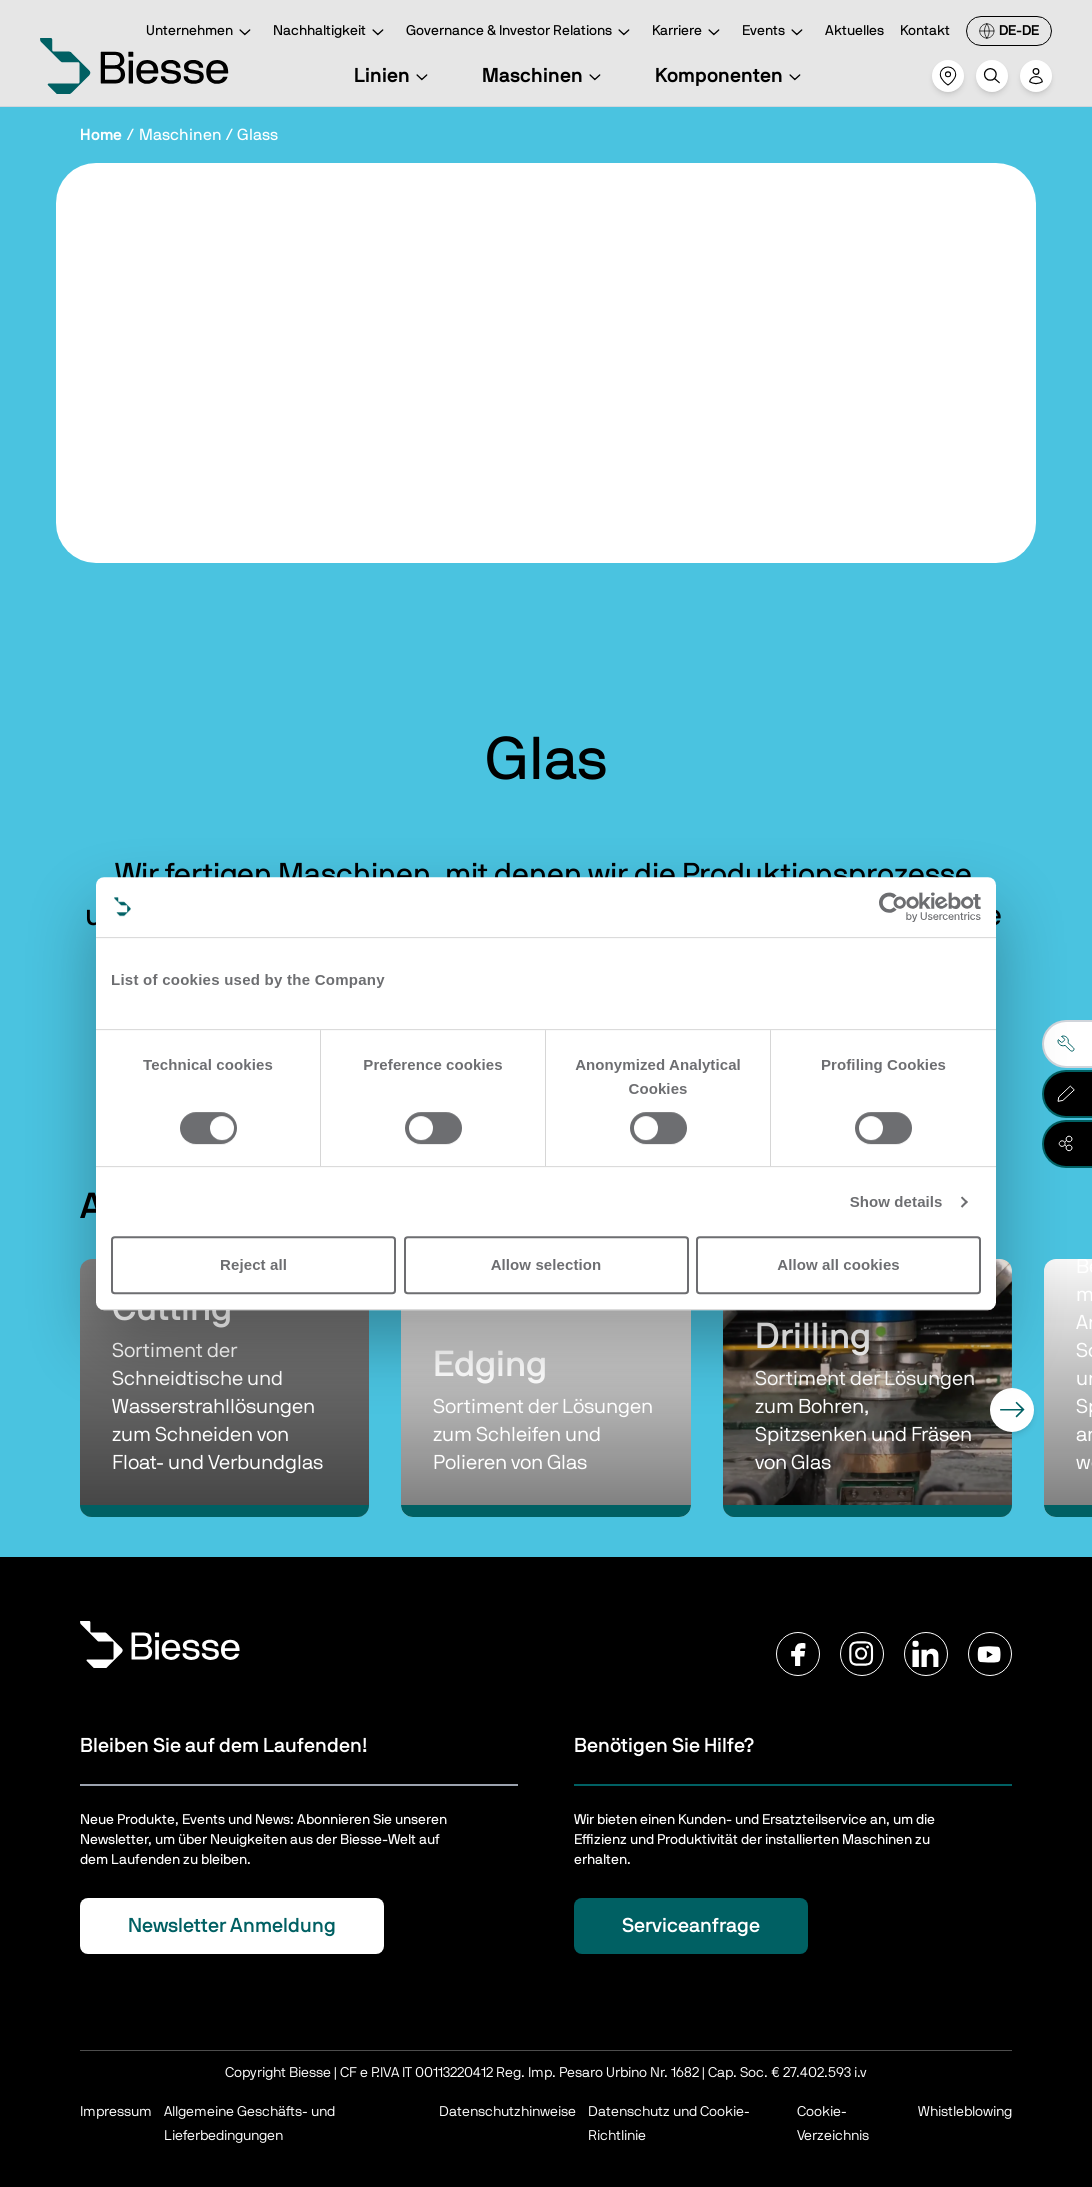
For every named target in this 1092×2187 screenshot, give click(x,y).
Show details (896, 1201)
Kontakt (925, 31)
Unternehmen (201, 32)
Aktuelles (854, 31)
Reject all (253, 1264)
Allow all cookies (838, 1264)
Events (775, 32)
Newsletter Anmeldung (232, 1926)
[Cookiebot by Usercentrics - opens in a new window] (893, 907)
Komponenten (731, 76)
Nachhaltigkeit (331, 32)
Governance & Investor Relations (521, 32)
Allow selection (546, 1264)
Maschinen (544, 76)
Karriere (689, 32)
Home (101, 135)
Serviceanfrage (691, 1926)
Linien (394, 76)
